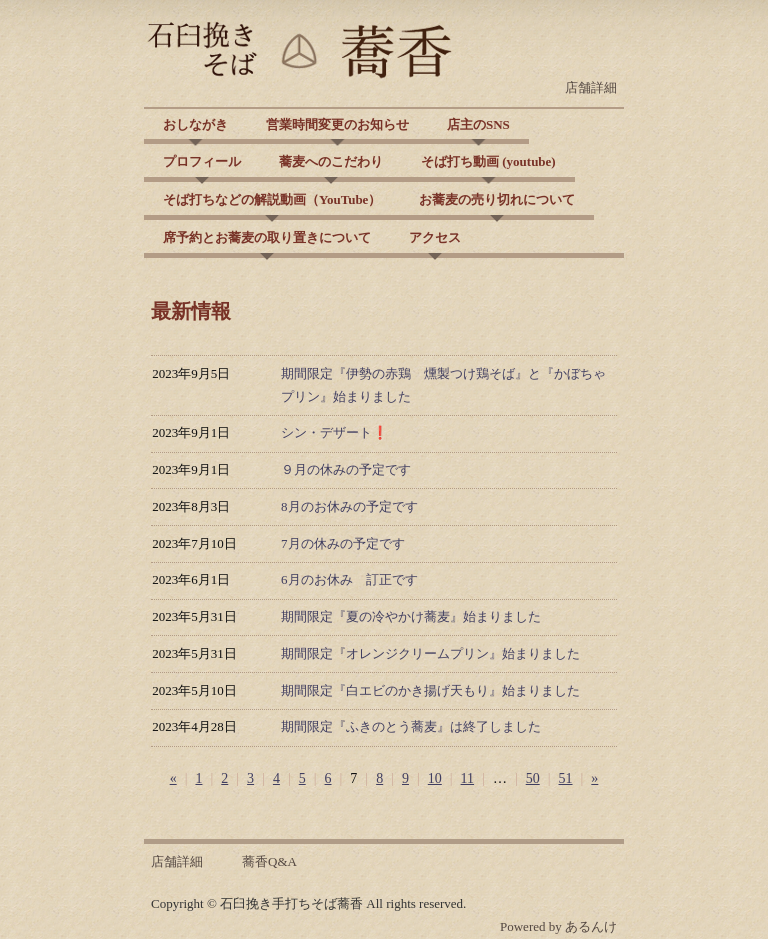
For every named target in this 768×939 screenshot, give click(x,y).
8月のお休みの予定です (349, 506)
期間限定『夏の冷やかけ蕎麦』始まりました (411, 616)
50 (533, 778)
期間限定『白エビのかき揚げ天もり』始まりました (430, 690)
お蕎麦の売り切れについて (497, 199)
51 (566, 778)
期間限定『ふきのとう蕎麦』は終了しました (411, 726)
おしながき (195, 124)
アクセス (435, 237)
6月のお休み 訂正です (349, 579)
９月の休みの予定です (346, 469)
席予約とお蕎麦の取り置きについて (267, 237)
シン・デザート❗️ (334, 432)
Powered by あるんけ (558, 926)
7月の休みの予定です (343, 543)
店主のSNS (478, 124)
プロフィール (202, 161)
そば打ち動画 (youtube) (488, 161)
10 (435, 778)
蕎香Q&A (269, 861)
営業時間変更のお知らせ (337, 124)
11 (467, 778)
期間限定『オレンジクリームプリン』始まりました (430, 653)
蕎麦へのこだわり (331, 161)
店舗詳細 (591, 87)
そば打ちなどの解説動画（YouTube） (272, 199)
